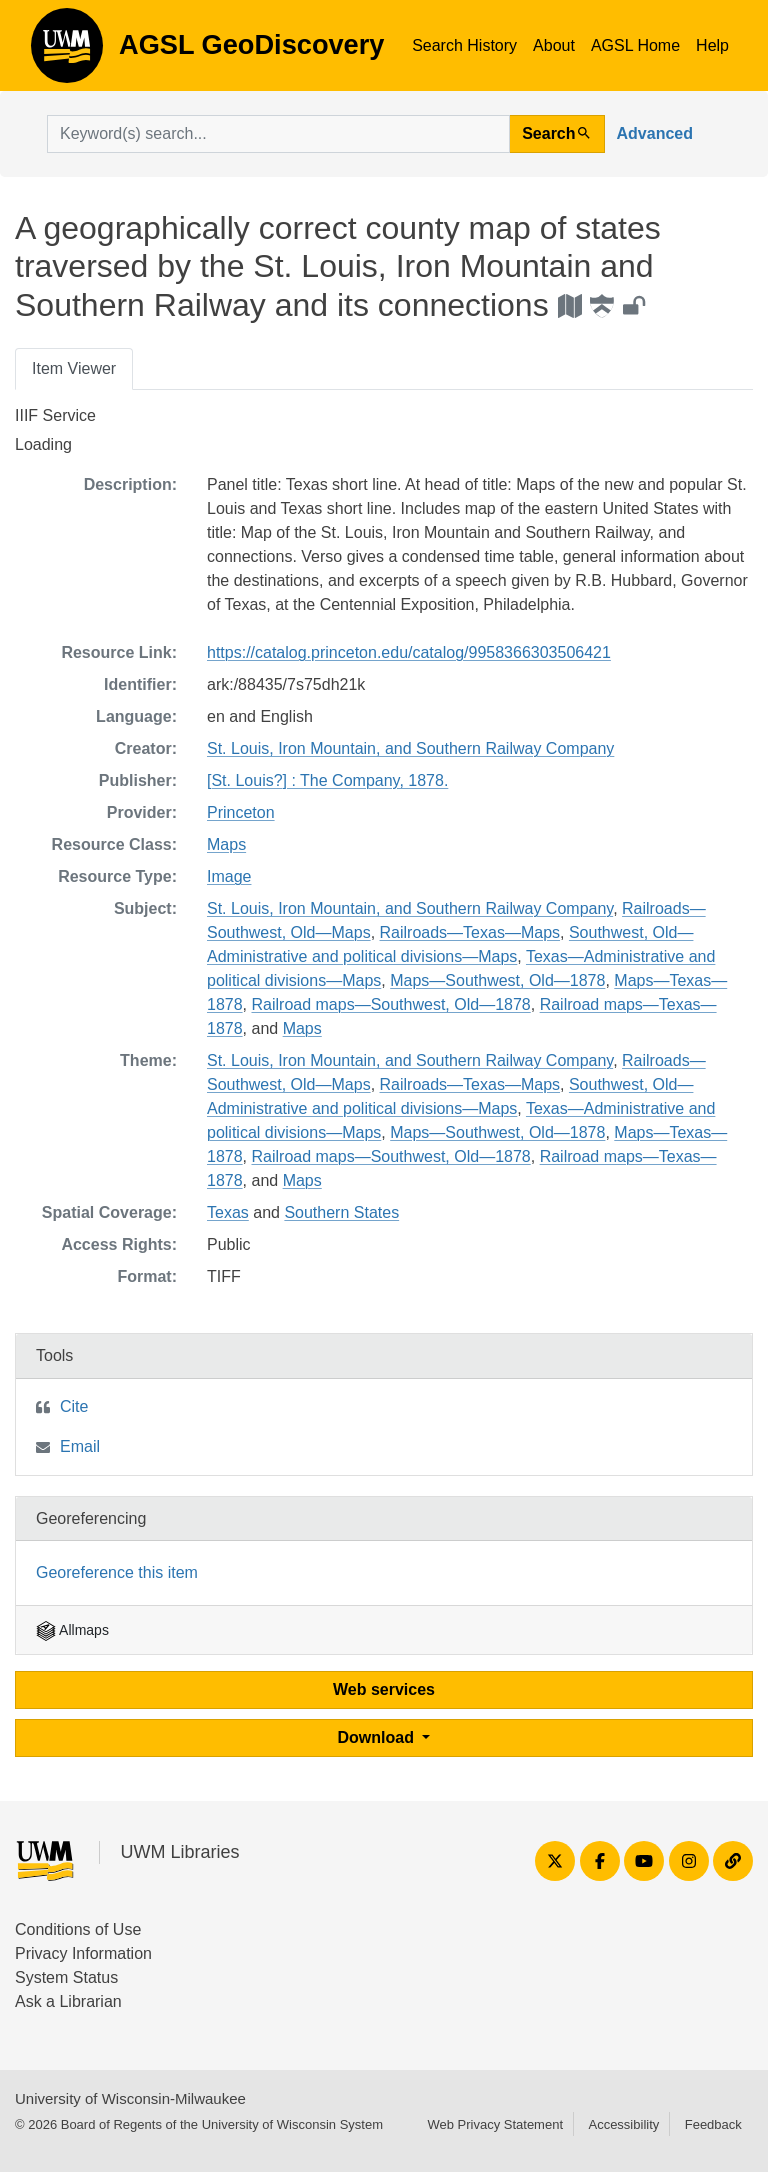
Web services (384, 1689)
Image (229, 876)
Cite (74, 1406)
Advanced (655, 133)
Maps (226, 844)
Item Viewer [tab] (74, 368)
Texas (228, 1212)
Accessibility (623, 2124)
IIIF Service (55, 415)
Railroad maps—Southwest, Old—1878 (390, 1004)
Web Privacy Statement (495, 2124)
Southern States (341, 1212)
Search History (464, 45)
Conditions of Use (78, 1929)
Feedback (713, 2124)
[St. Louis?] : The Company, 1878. (327, 780)
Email (80, 1446)
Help (712, 45)
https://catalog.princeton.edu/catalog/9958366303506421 (409, 652)
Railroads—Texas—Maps (470, 932)
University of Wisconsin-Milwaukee (130, 2098)
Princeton (241, 812)
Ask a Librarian (68, 2001)
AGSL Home (635, 45)
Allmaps (72, 1630)
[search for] (278, 134)
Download (378, 1737)
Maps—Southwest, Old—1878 (497, 980)
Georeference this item (117, 1572)
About (554, 45)
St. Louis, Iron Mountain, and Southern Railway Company (410, 748)
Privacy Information (83, 1953)
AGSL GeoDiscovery (67, 52)
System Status (66, 1977)
